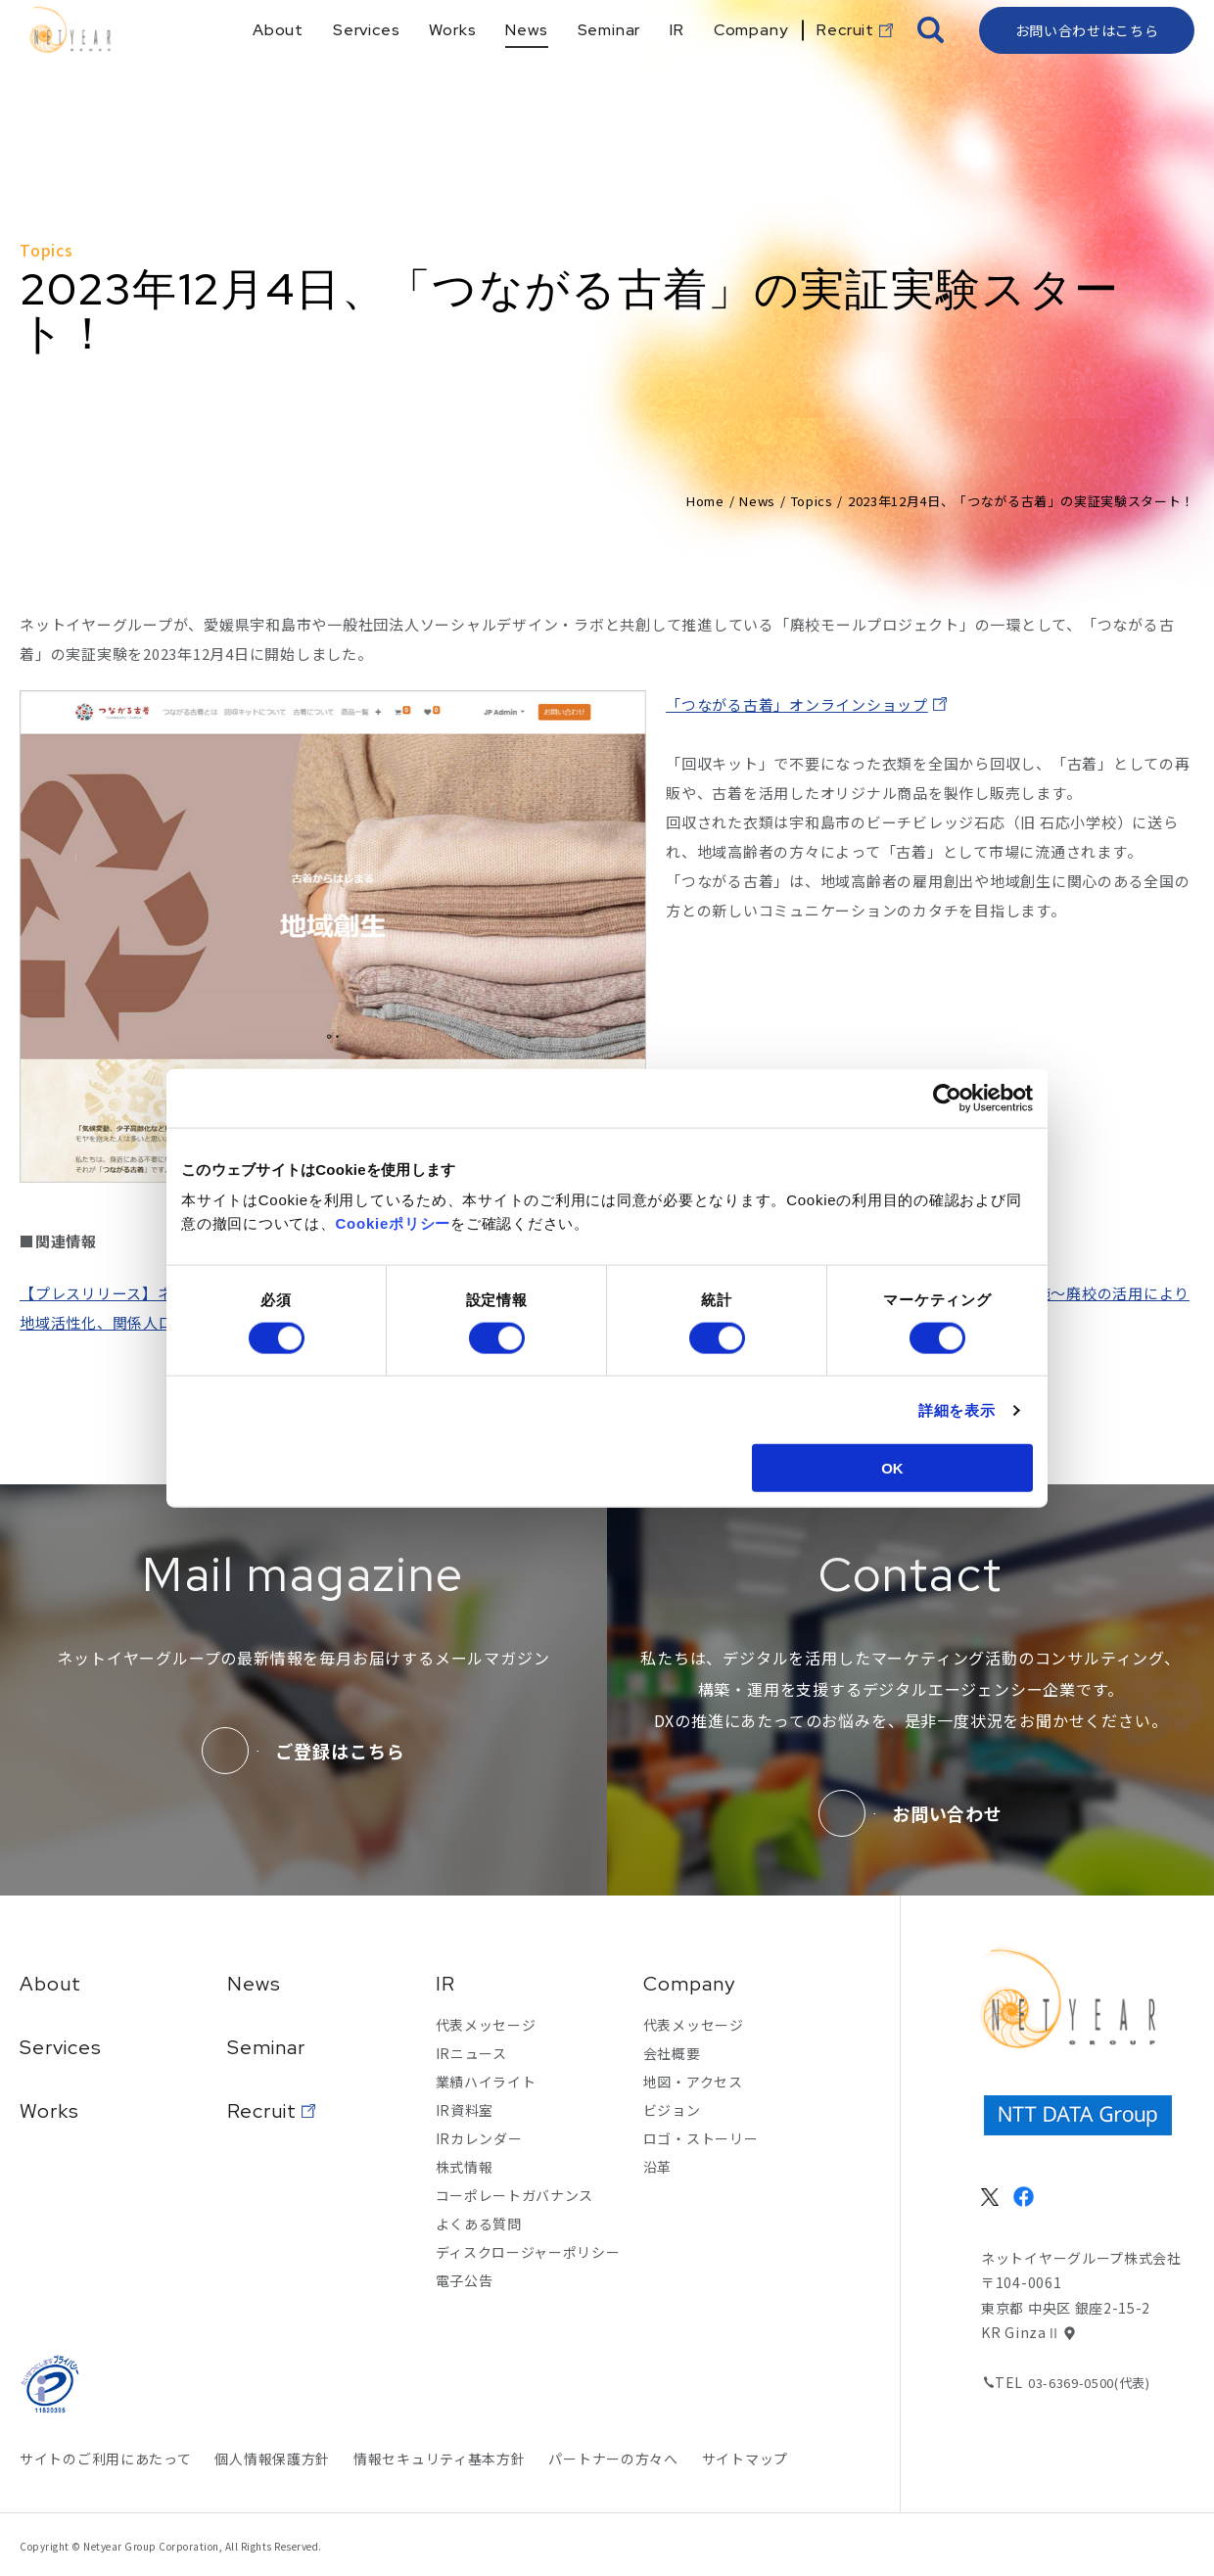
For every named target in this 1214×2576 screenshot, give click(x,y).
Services (61, 2047)
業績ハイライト (486, 2081)
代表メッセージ (486, 2025)
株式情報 (464, 2167)
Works (49, 2111)
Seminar (266, 2047)
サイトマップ (745, 2458)
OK (892, 1468)
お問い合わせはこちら (1087, 63)
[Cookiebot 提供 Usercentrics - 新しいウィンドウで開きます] (947, 1097)
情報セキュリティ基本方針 (439, 2458)
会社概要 (672, 2053)
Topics (812, 501)
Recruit (262, 2111)
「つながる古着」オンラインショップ (797, 704)
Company (689, 1983)
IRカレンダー (479, 2138)
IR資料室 (465, 2110)
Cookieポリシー (393, 1223)
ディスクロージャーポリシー (528, 2252)
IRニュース (471, 2053)
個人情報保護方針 (272, 2458)
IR (445, 1983)
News (757, 501)
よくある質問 (479, 2223)
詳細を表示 (957, 1409)
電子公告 (464, 2280)
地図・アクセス (693, 2081)
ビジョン (672, 2110)
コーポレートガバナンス (515, 2195)
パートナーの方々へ (612, 2458)
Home (705, 501)
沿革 (657, 2167)
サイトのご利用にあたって (105, 2458)
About (50, 1983)
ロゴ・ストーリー (701, 2138)
